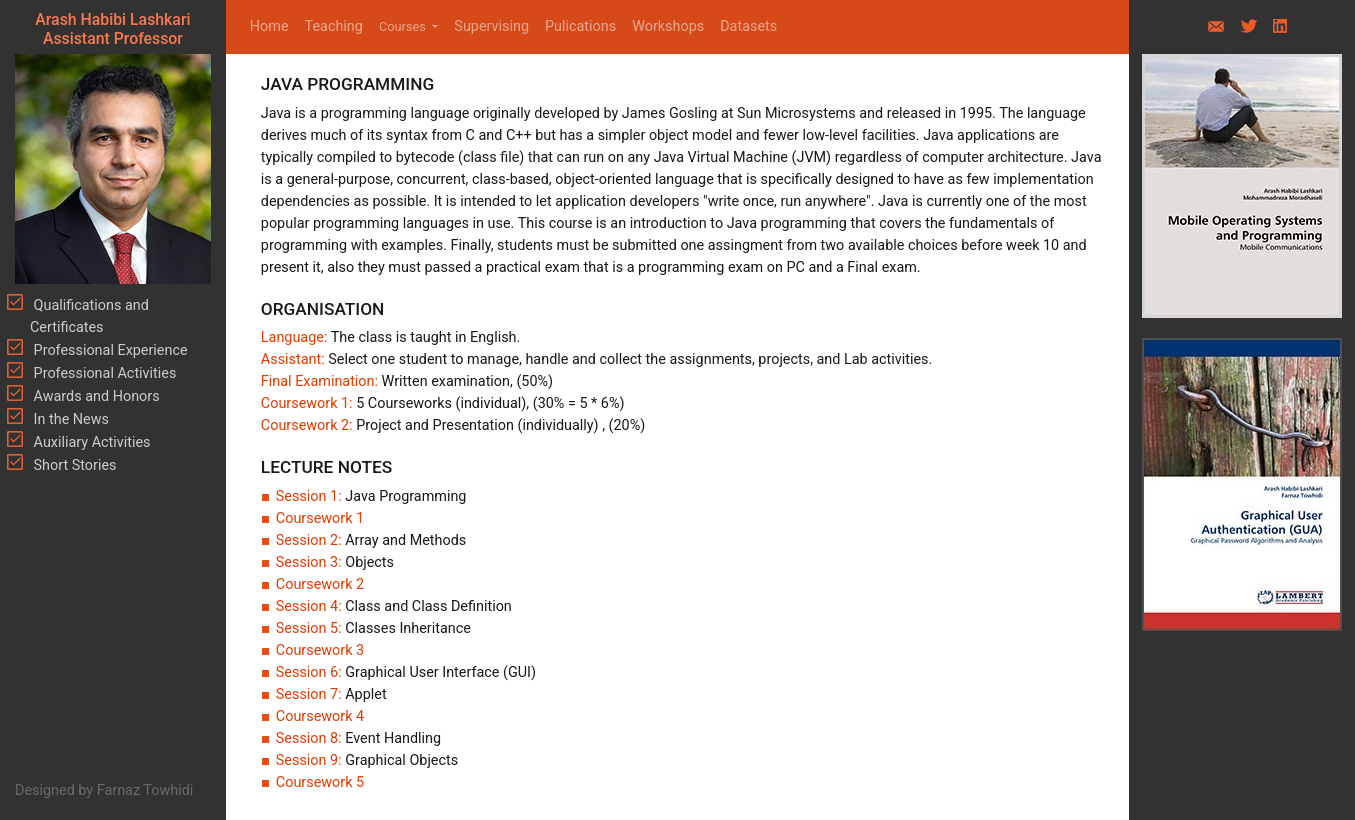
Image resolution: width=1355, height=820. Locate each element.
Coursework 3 (320, 650)
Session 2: (310, 540)
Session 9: (310, 760)
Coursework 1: (308, 403)
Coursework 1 (320, 518)
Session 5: (310, 628)
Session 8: (310, 738)
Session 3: (310, 562)
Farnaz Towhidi (145, 790)
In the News (69, 419)
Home (273, 25)
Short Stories (73, 465)
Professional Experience (109, 350)
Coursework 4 (320, 716)
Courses (404, 26)
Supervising (491, 26)
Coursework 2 (320, 584)
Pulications (580, 26)
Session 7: (310, 694)
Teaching (334, 26)
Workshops (668, 26)
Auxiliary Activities (90, 442)
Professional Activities (103, 373)
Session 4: (310, 606)
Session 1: (310, 496)
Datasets (748, 26)
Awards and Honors (95, 396)
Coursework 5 (320, 782)
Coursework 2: (308, 425)
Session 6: (310, 672)
